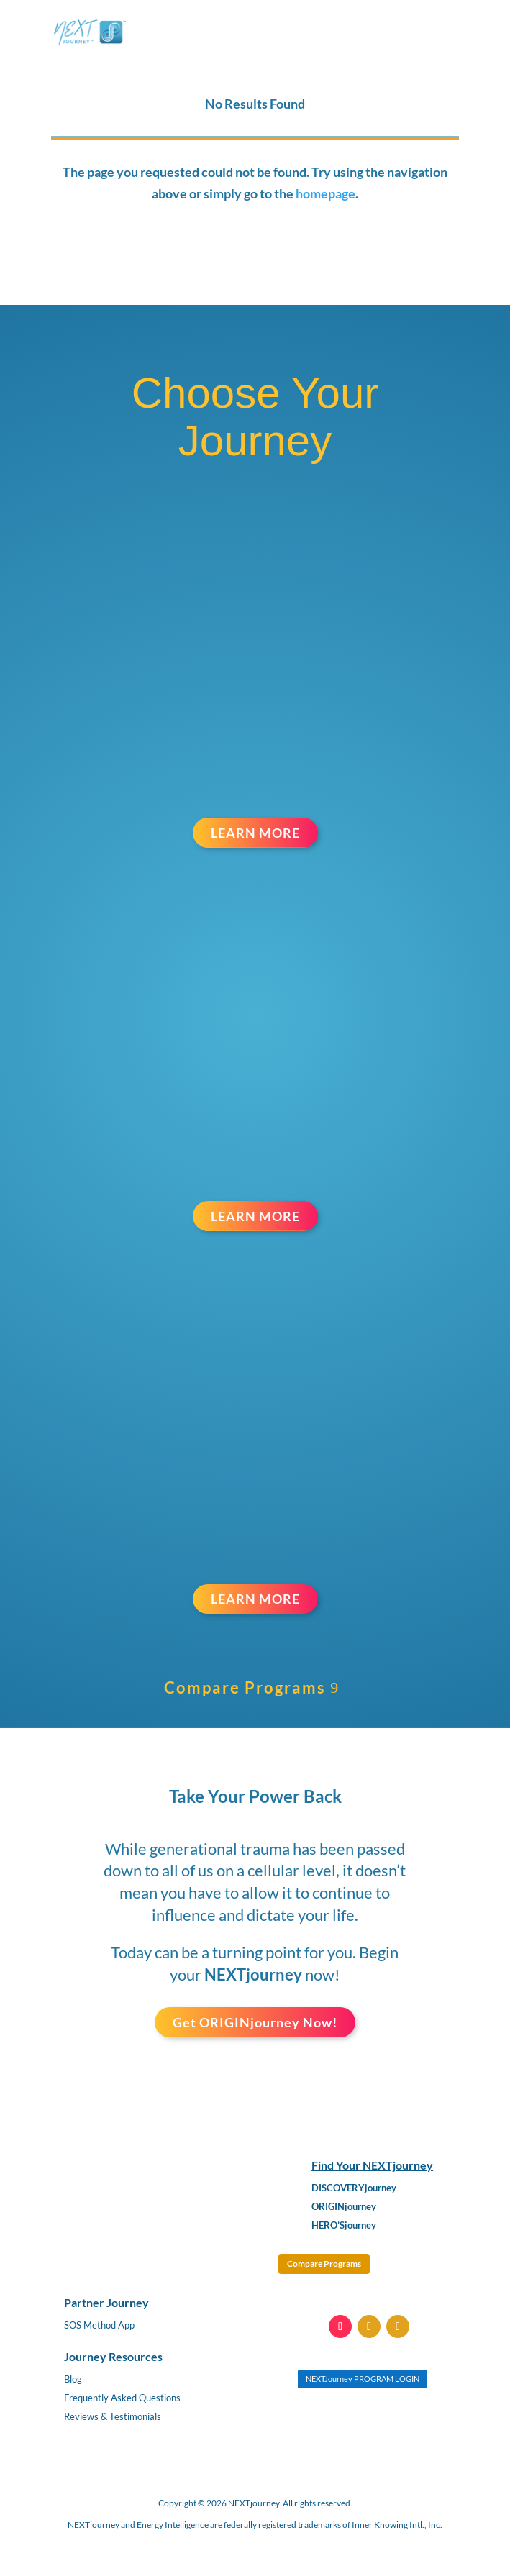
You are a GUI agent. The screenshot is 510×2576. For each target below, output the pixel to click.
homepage (325, 193)
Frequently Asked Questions (122, 2397)
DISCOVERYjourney (353, 2187)
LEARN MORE (255, 833)
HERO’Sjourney (343, 2225)
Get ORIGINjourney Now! (255, 2022)
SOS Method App (99, 2325)
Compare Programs (245, 1687)
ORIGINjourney (343, 2206)
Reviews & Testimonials (112, 2416)
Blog (73, 2379)
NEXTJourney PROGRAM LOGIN (362, 2378)
